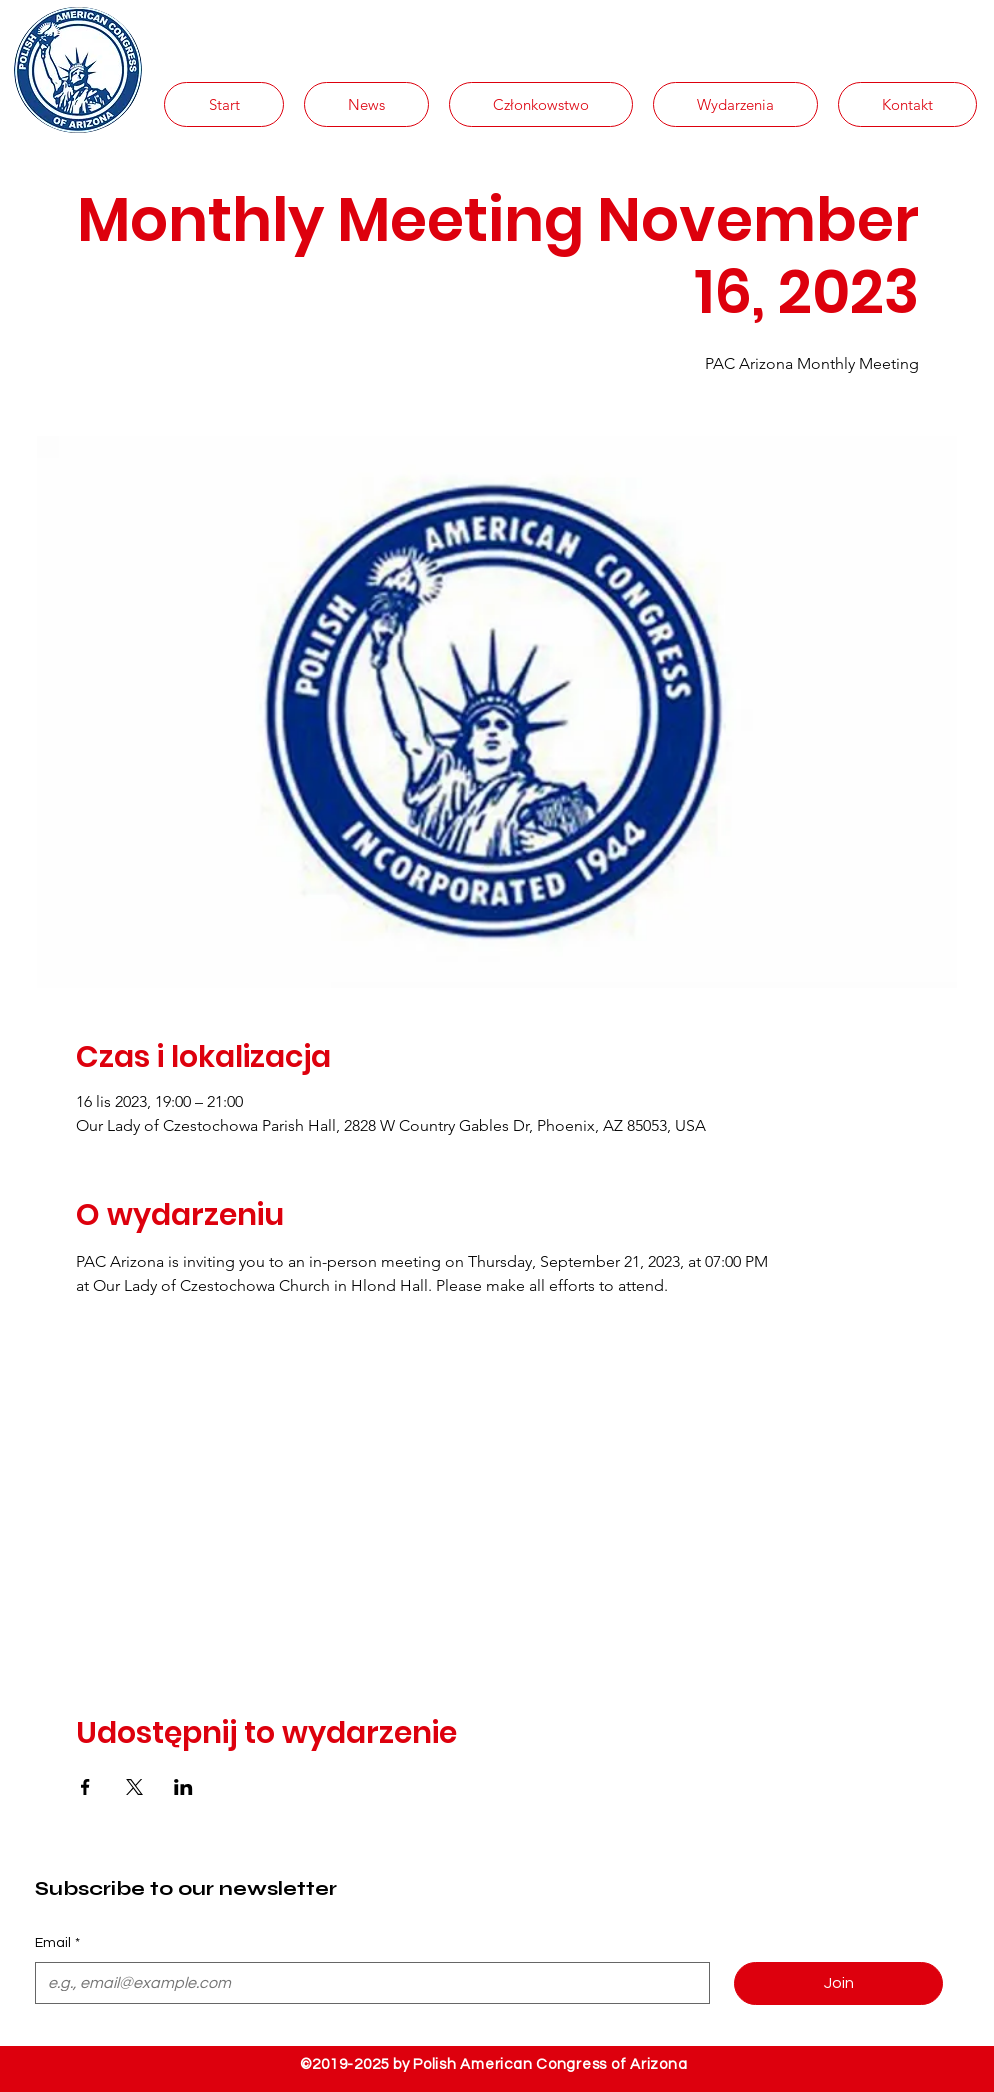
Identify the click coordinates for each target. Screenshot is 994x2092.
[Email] (366, 1983)
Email (57, 1944)
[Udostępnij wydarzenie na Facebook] (85, 1787)
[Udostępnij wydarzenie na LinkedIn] (183, 1787)
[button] (366, 104)
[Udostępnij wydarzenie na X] (134, 1787)
